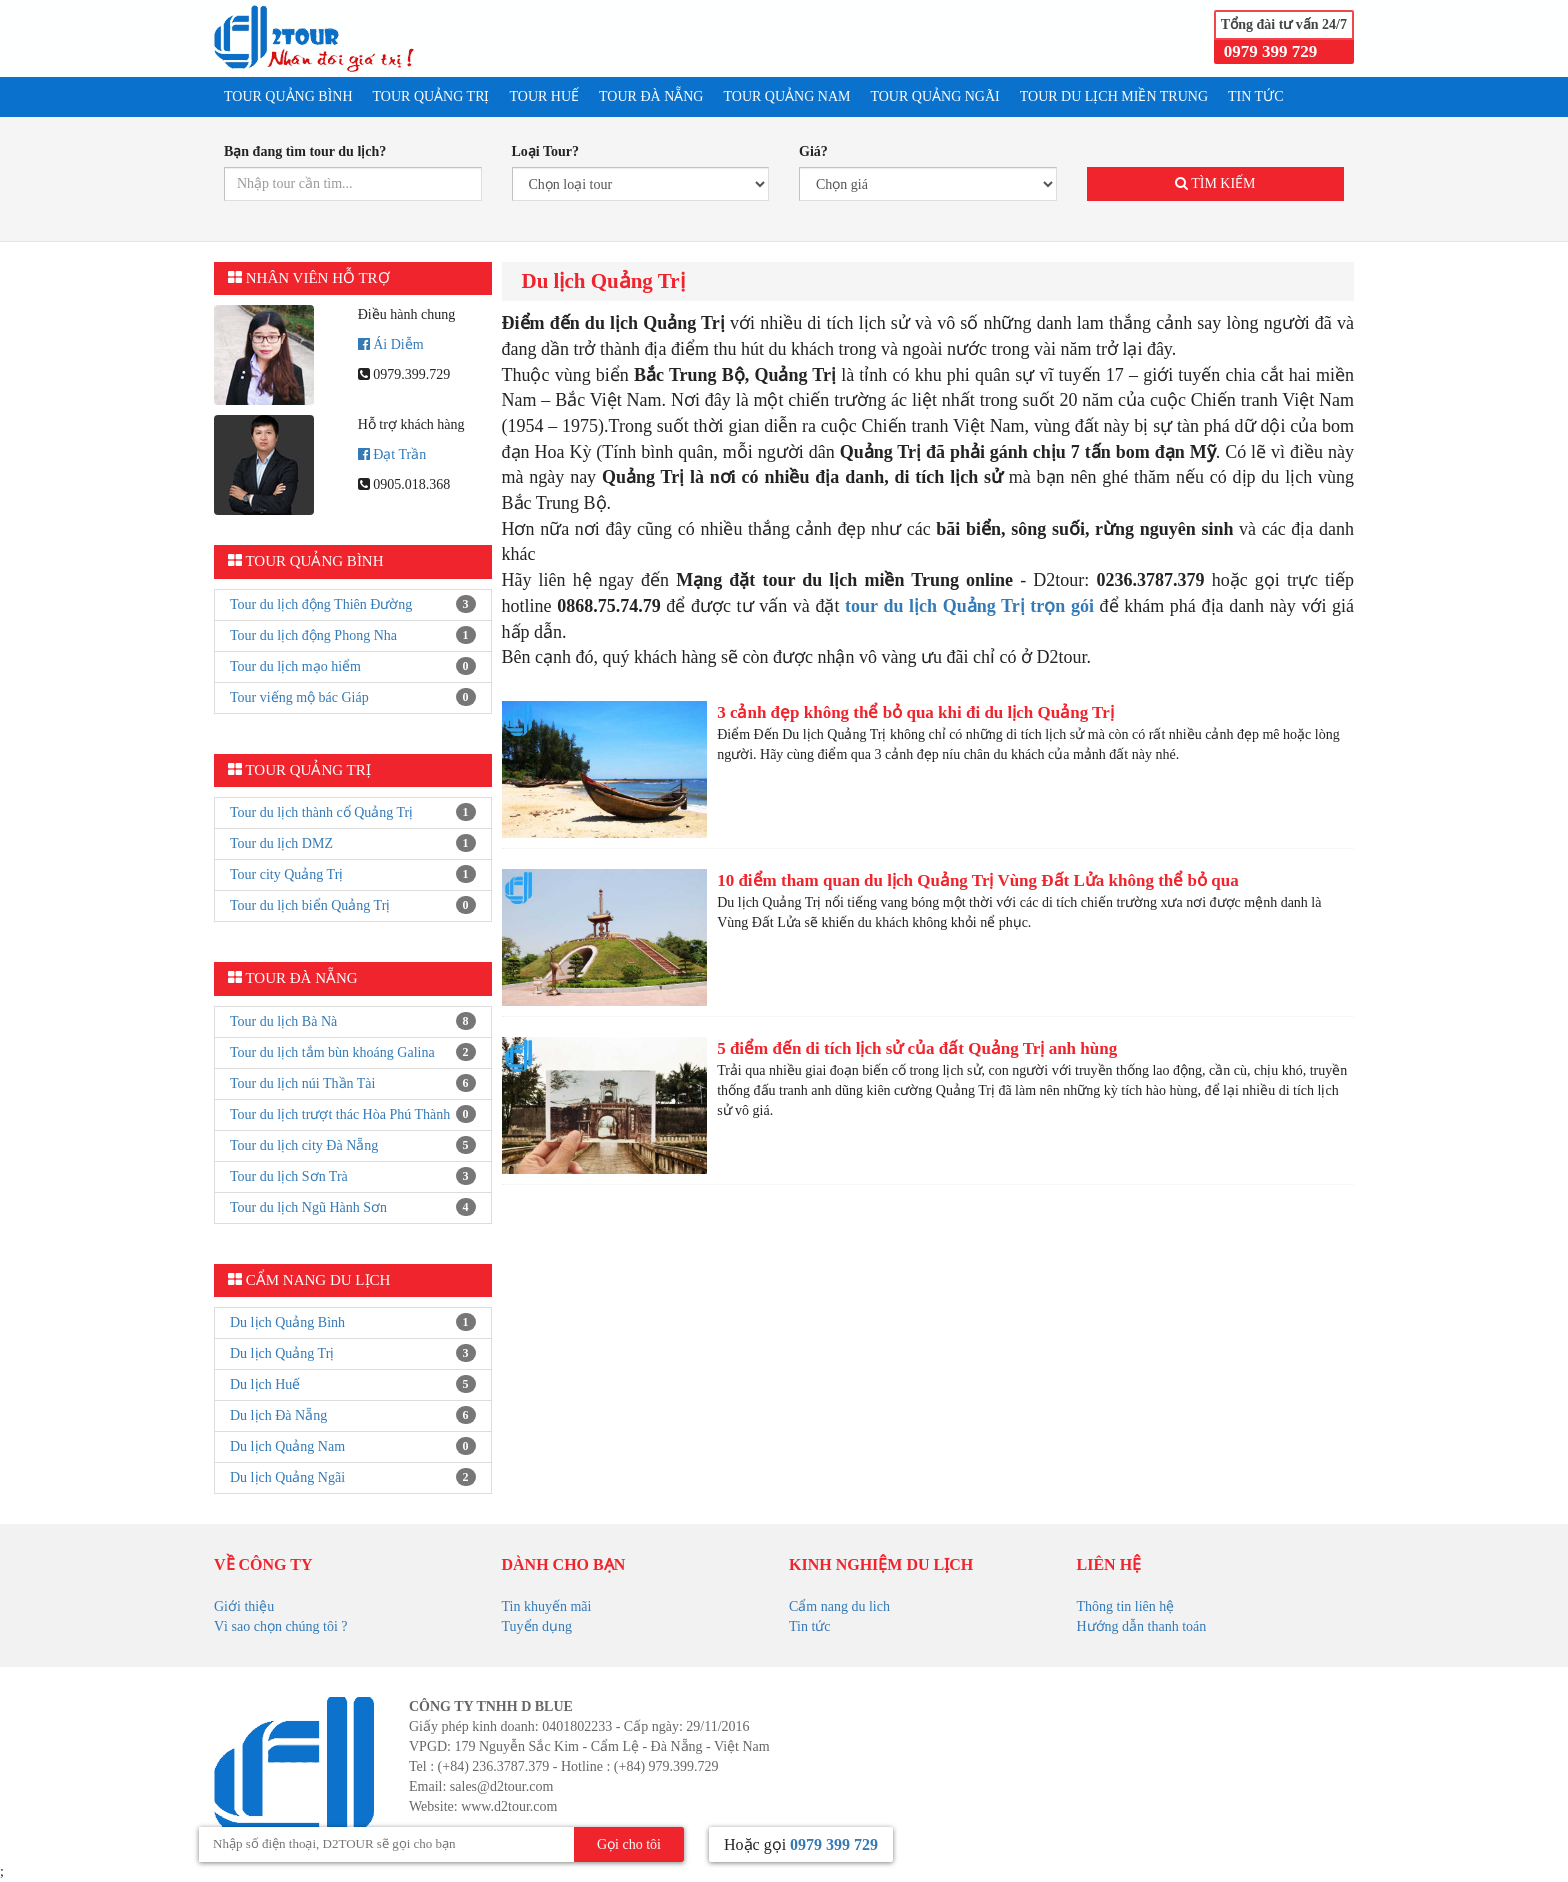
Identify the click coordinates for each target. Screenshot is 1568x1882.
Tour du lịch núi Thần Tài (302, 1083)
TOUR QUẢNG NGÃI (934, 96)
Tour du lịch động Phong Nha (313, 635)
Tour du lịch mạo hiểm (295, 666)
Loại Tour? (546, 151)
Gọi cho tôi (629, 1844)
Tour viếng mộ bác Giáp (299, 697)
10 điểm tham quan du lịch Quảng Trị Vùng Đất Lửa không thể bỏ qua (978, 880)
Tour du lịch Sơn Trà (289, 1176)
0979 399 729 (1271, 51)
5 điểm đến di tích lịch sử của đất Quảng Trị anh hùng (917, 1048)
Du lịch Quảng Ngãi (287, 1477)
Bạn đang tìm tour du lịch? (305, 151)
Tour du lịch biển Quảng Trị (310, 905)
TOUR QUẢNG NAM (786, 96)
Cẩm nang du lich (839, 1606)
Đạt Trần (392, 454)
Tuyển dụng (537, 1626)
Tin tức (810, 1626)
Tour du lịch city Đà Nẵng (304, 1145)
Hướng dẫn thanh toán (1142, 1626)
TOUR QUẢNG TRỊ (431, 96)
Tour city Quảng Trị (286, 874)
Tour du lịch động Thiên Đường (321, 604)
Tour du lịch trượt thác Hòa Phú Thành (340, 1114)
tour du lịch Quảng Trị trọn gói (969, 606)
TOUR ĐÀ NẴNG (651, 96)
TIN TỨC (1255, 96)
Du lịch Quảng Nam (287, 1446)
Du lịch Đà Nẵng (278, 1415)
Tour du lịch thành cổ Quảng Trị (321, 812)
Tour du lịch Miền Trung (1114, 96)
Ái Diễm (391, 344)
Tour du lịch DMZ (281, 843)
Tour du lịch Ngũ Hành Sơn (308, 1207)
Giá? (813, 151)
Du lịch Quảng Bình (287, 1322)
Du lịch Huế (265, 1384)
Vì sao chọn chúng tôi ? (281, 1626)
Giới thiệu (244, 1606)
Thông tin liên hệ (1126, 1606)
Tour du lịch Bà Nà (283, 1021)
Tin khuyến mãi (547, 1606)
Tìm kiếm (1215, 183)
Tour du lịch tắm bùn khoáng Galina (332, 1052)
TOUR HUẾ (544, 96)
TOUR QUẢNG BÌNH (288, 96)
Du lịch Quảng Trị (282, 1353)
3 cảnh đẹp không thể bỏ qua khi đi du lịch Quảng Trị (915, 712)
